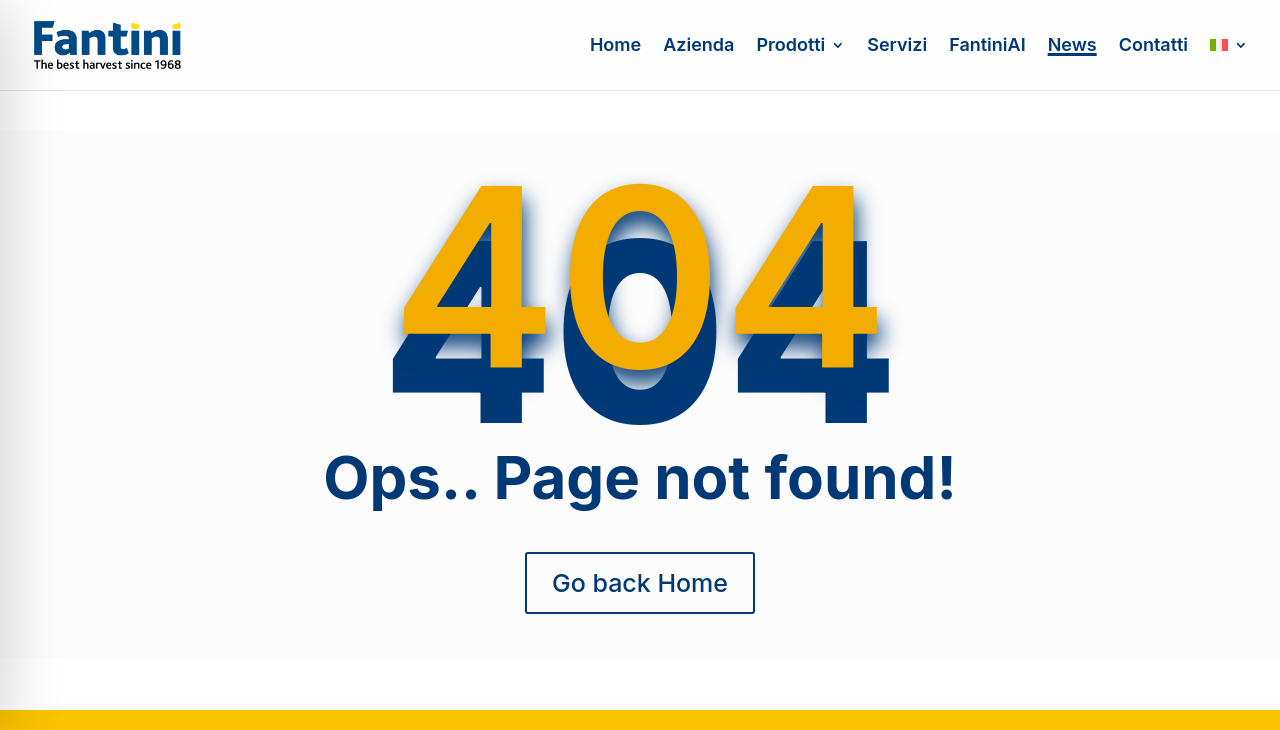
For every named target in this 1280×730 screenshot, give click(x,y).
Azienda (698, 46)
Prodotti (790, 46)
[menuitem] (1229, 64)
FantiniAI (987, 46)
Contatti (1153, 46)
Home (615, 46)
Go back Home (640, 583)
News (1072, 46)
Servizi (897, 46)
